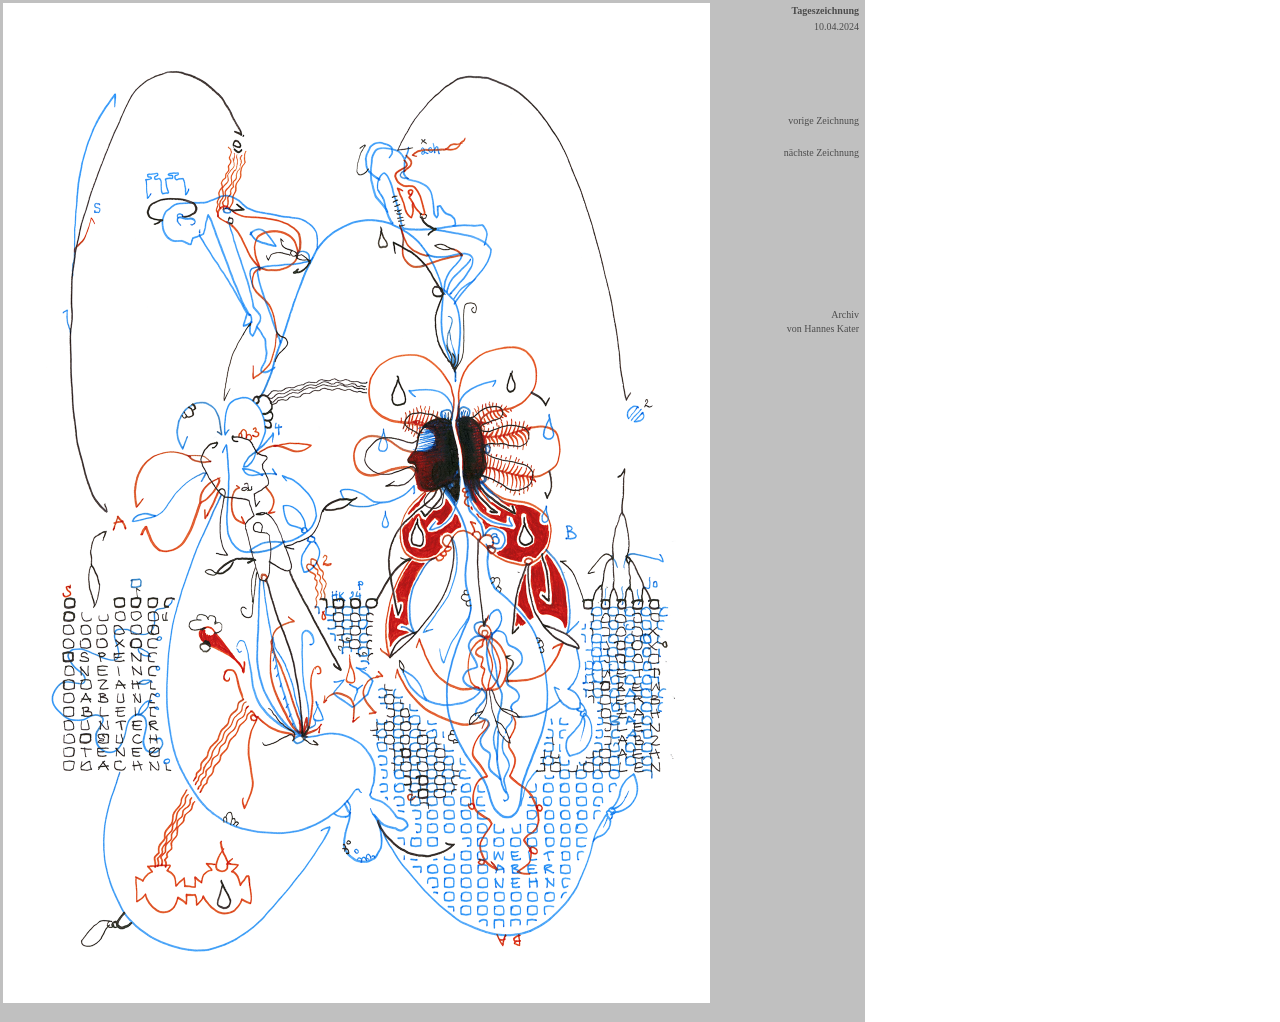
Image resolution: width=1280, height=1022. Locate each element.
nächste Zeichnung (821, 152)
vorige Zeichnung (823, 120)
